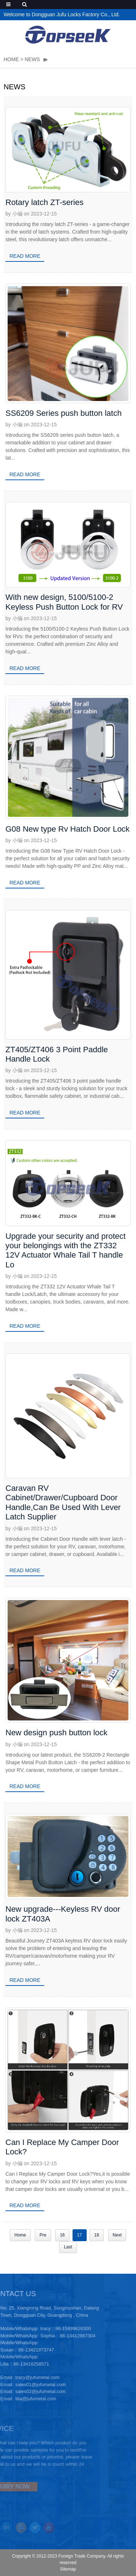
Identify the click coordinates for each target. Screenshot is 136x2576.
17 (79, 2235)
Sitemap (68, 2569)
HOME (11, 59)
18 (96, 2235)
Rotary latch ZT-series (44, 202)
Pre (43, 2235)
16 (62, 2235)
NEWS (32, 59)
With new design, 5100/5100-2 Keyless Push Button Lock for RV (64, 602)
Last (68, 2246)
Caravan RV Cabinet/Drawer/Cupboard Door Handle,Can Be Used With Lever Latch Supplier (63, 1502)
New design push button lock (56, 1732)
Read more (24, 256)
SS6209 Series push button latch (63, 413)
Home (20, 2235)
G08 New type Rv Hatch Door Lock (67, 828)
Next (117, 2235)
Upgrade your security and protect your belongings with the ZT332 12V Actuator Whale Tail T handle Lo (65, 1250)
